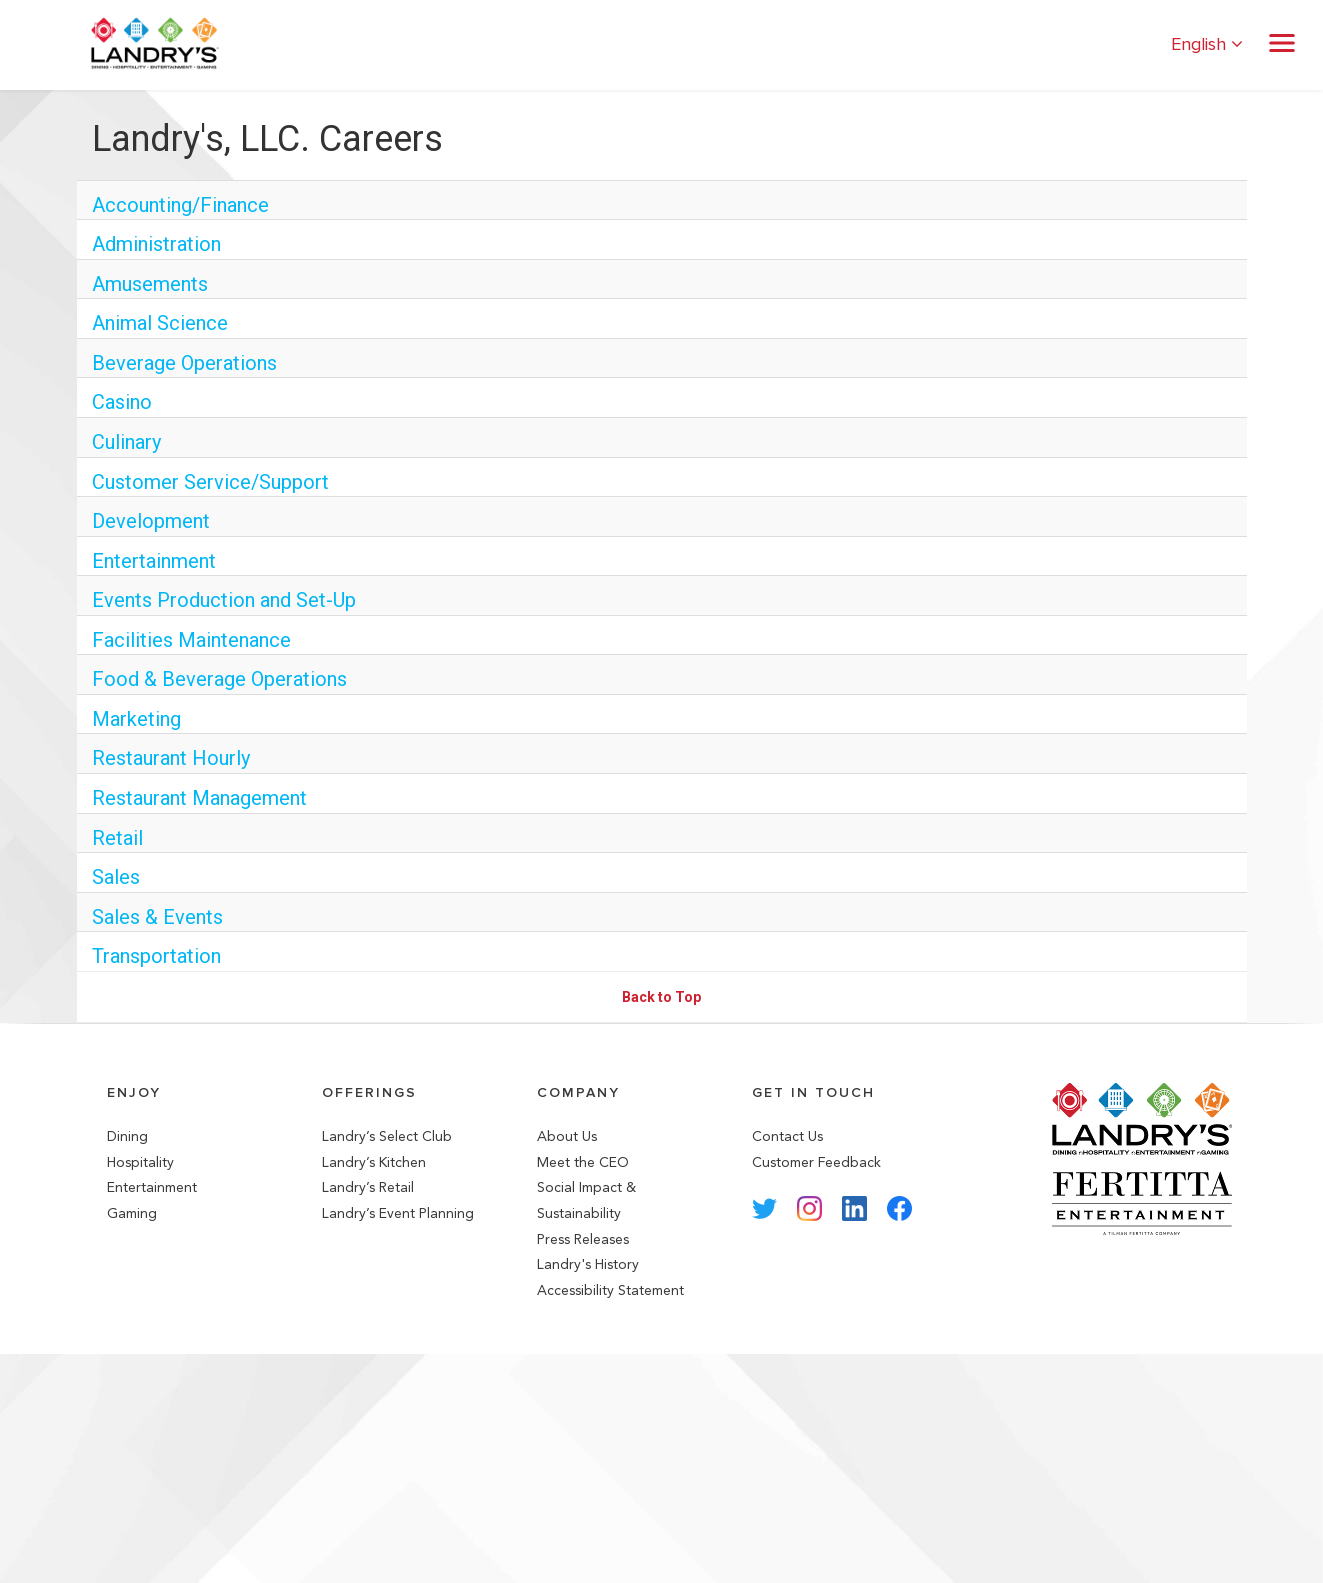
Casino (122, 402)
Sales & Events (157, 917)
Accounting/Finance (180, 205)
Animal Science (160, 323)
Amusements (150, 284)
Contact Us (787, 1136)
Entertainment (154, 561)
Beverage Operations (184, 363)
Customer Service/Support (210, 482)
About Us (567, 1136)
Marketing (136, 719)
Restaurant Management (199, 798)
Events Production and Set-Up (224, 600)
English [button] (1207, 44)
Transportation (156, 956)
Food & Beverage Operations (219, 679)
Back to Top (661, 997)
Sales (116, 877)
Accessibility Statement (610, 1290)
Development (151, 521)
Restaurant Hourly (171, 758)
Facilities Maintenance (191, 640)
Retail (117, 838)
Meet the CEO (583, 1162)
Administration (156, 244)
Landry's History (588, 1264)
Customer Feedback (816, 1162)
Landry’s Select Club (387, 1136)
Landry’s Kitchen (374, 1162)
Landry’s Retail (368, 1187)
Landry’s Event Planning (398, 1213)
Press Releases (583, 1239)
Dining (127, 1136)
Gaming (132, 1213)
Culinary (126, 442)
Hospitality (140, 1162)
